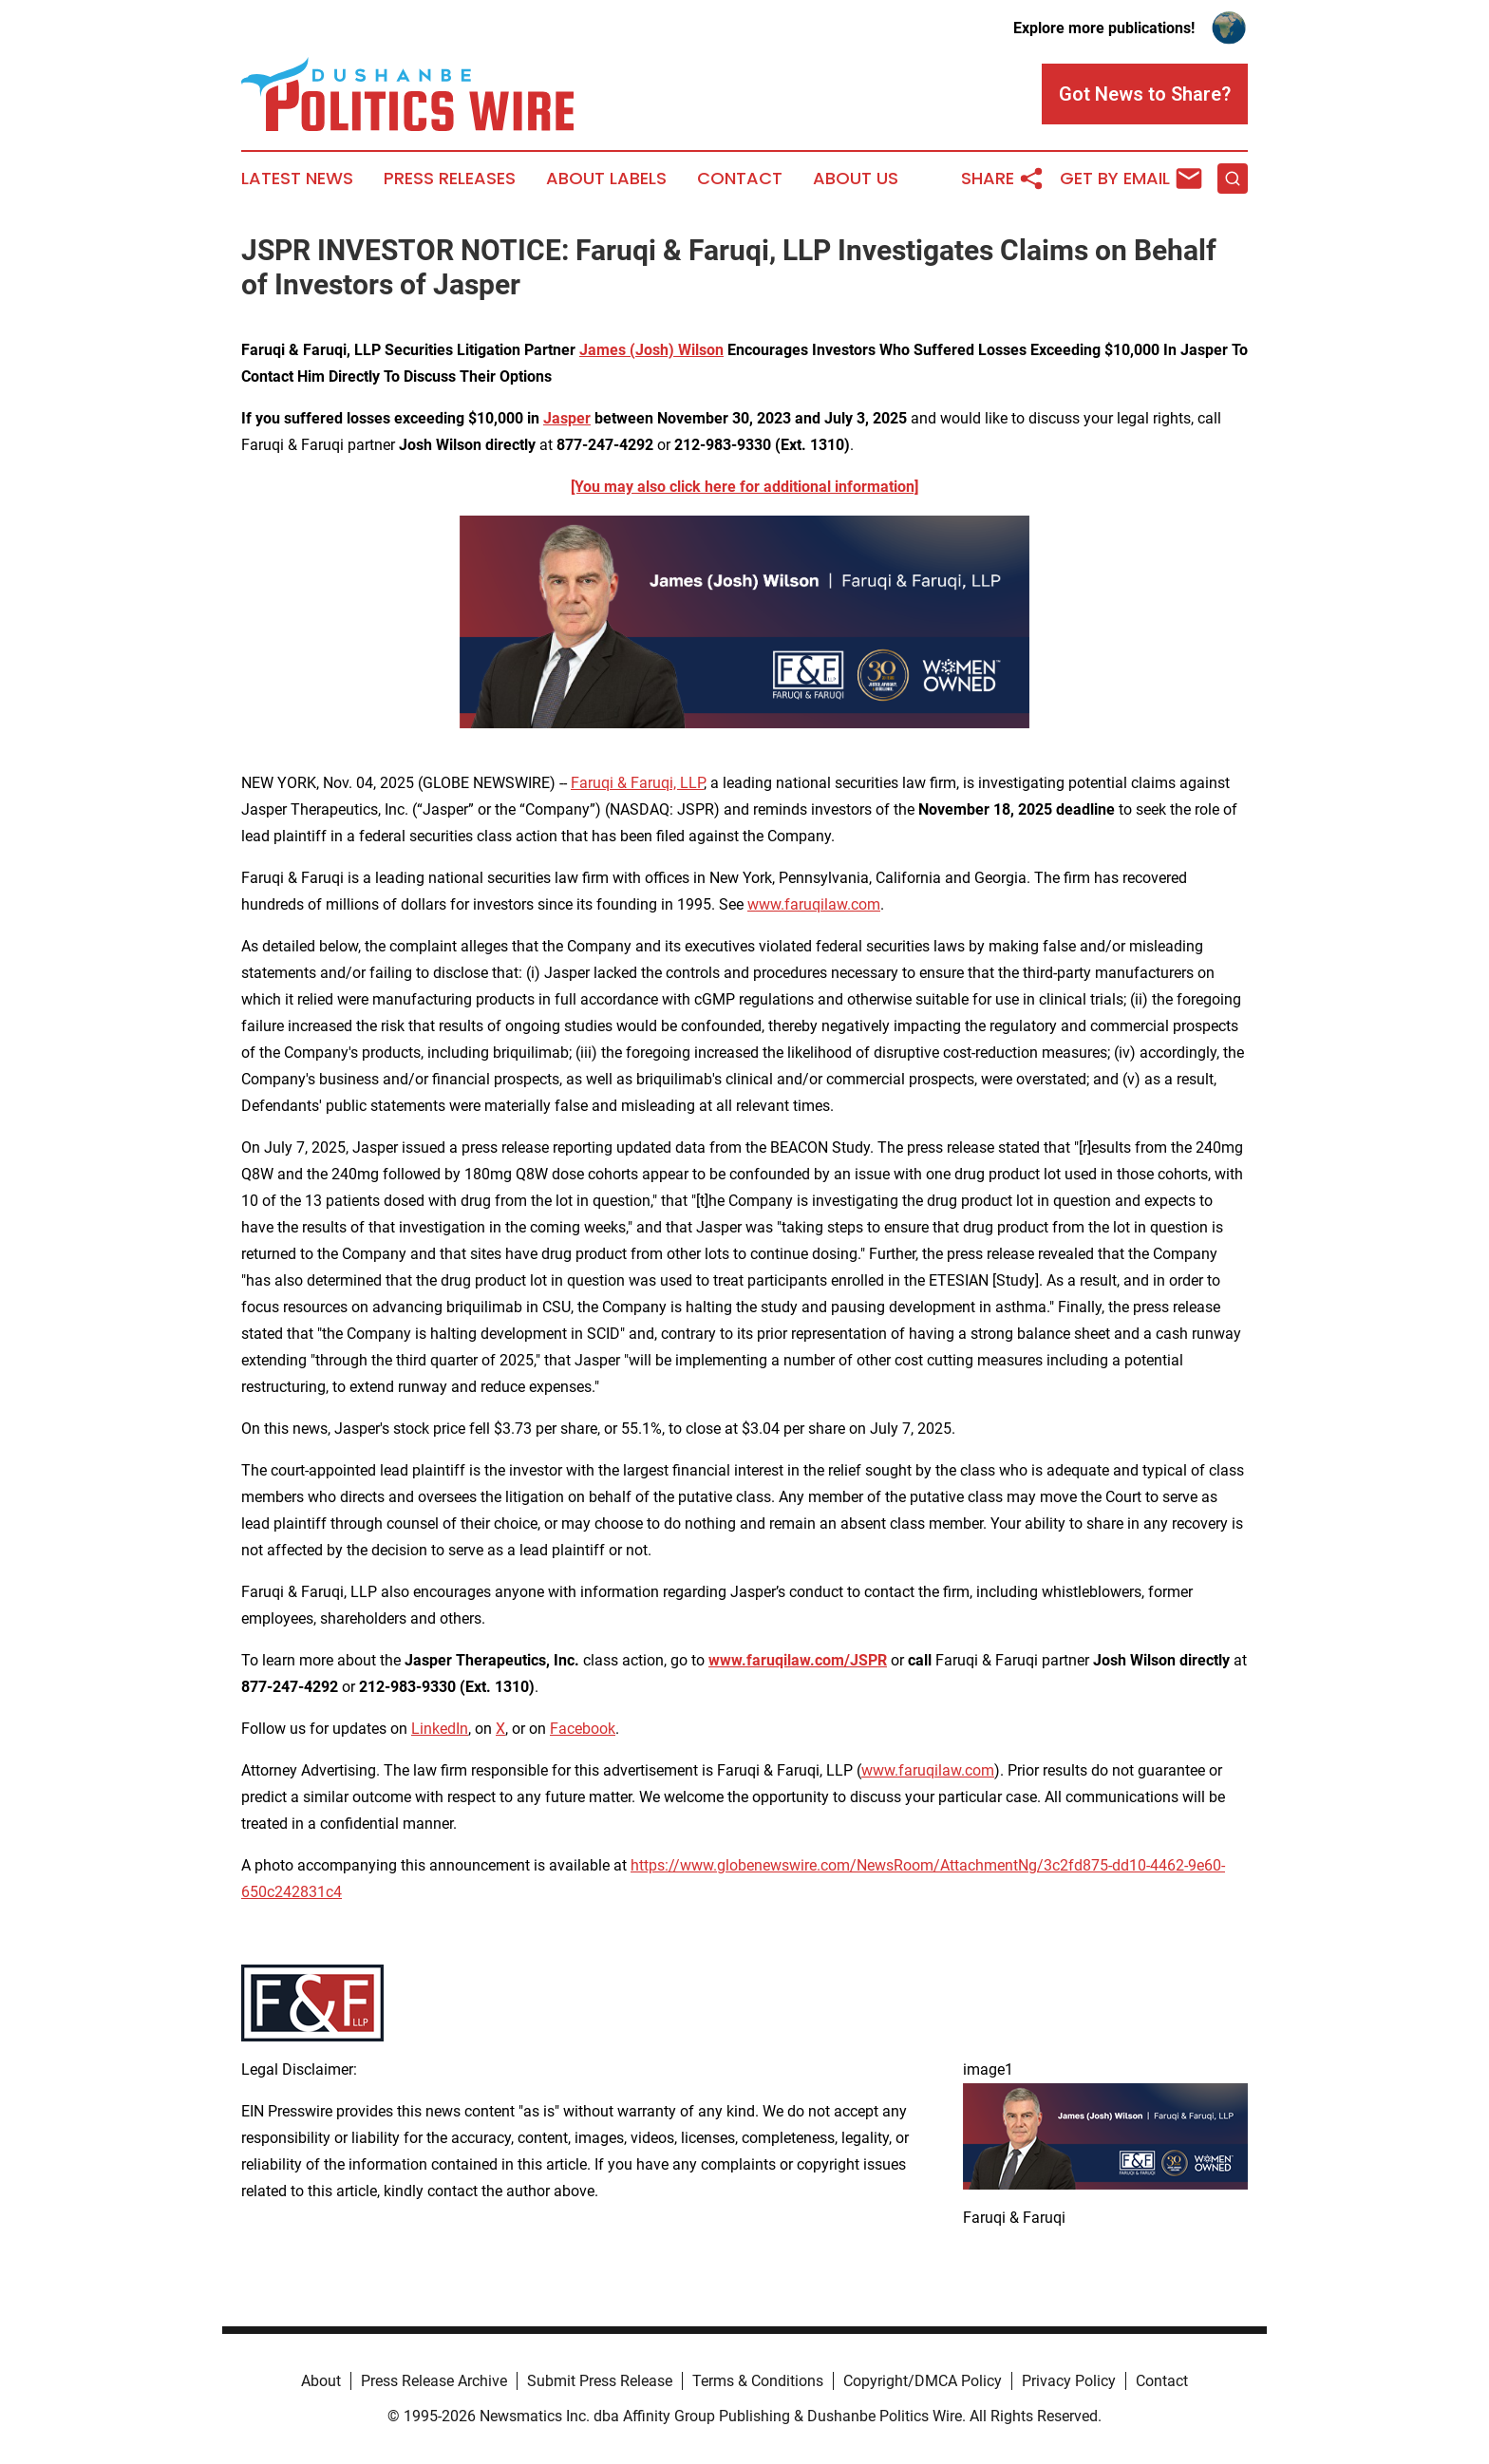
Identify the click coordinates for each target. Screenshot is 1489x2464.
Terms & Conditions (757, 2381)
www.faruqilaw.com (813, 904)
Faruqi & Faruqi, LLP (637, 783)
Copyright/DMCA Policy (922, 2381)
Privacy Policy (1069, 2381)
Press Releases (450, 178)
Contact (739, 178)
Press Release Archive (434, 2381)
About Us (855, 178)
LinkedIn (439, 1729)
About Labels (606, 178)
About (321, 2381)
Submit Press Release (599, 2381)
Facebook (582, 1729)
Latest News (297, 178)
